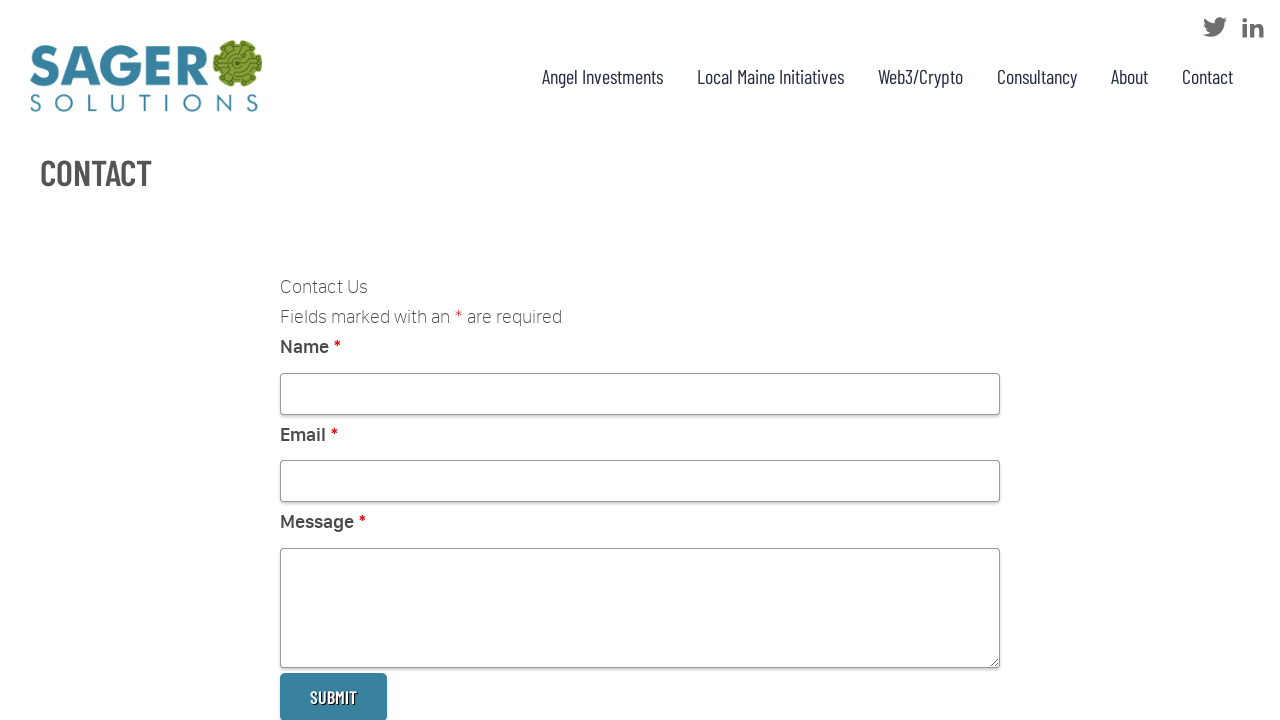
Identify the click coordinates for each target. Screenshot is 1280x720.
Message (323, 521)
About (1129, 76)
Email (309, 434)
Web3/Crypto (920, 76)
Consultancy (1037, 76)
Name (311, 346)
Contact (1207, 76)
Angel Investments (602, 76)
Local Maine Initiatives (770, 76)
